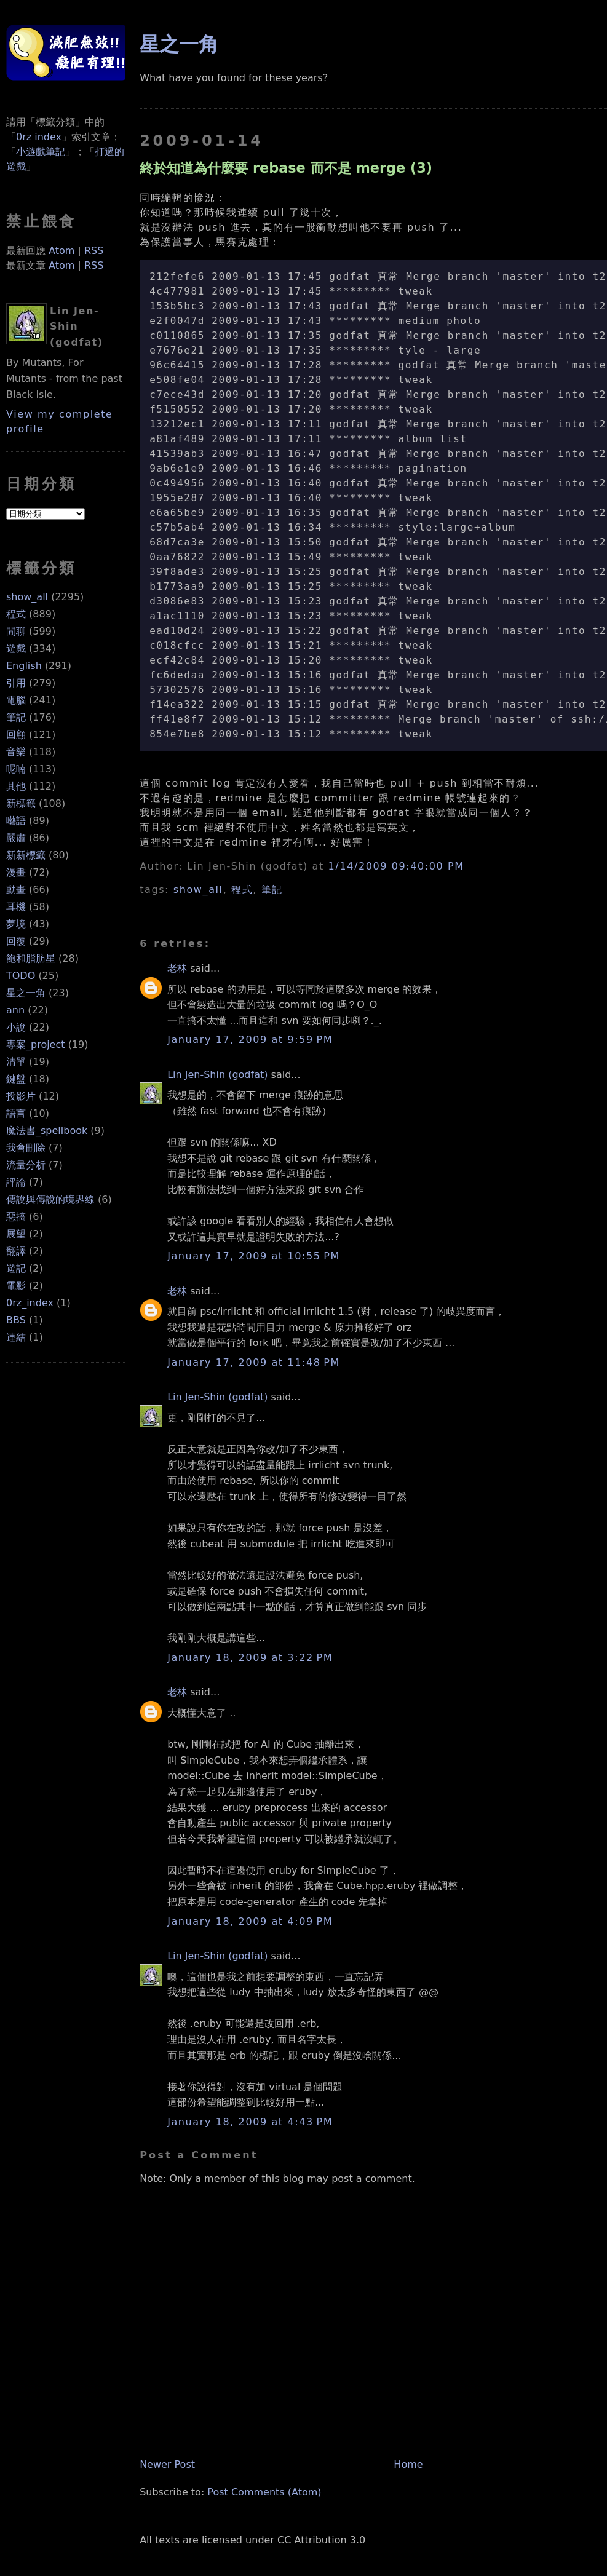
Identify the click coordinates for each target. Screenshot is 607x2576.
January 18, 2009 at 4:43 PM (250, 2122)
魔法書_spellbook (46, 1130)
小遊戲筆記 (40, 151)
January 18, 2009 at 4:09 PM (250, 1921)
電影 (16, 1285)
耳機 (16, 907)
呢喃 (16, 769)
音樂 (16, 752)
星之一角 (26, 993)
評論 (16, 1182)
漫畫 (16, 872)
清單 (16, 1062)
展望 (16, 1234)
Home (408, 2464)
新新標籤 (26, 855)
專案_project (35, 1044)
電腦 (16, 700)
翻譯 (16, 1251)
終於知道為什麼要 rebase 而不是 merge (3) (286, 168)
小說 (16, 1027)
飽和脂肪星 (30, 958)
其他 (16, 786)
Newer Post (167, 2464)
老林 (177, 968)
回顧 (16, 734)
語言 (16, 1113)
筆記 (16, 717)
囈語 (16, 820)
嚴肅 (16, 838)
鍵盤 (16, 1079)
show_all (27, 597)
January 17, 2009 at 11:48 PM (253, 1362)
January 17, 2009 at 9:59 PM (250, 1039)
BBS (16, 1320)
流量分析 (26, 1165)
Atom (61, 250)
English (24, 666)
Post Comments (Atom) (264, 2492)
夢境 (16, 924)
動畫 (16, 889)
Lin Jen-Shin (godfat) (217, 1074)
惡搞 (16, 1217)
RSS (93, 250)
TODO (20, 975)
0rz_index (30, 1303)
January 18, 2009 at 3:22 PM (250, 1657)
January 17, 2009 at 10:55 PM (253, 1256)
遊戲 (16, 648)
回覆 (16, 941)
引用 (16, 683)
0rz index (38, 137)
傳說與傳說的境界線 (50, 1199)
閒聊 (16, 631)
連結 (16, 1337)
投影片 (21, 1096)
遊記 (16, 1268)
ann (15, 1010)
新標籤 (21, 803)
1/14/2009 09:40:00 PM (396, 866)
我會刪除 (26, 1148)
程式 (16, 614)
